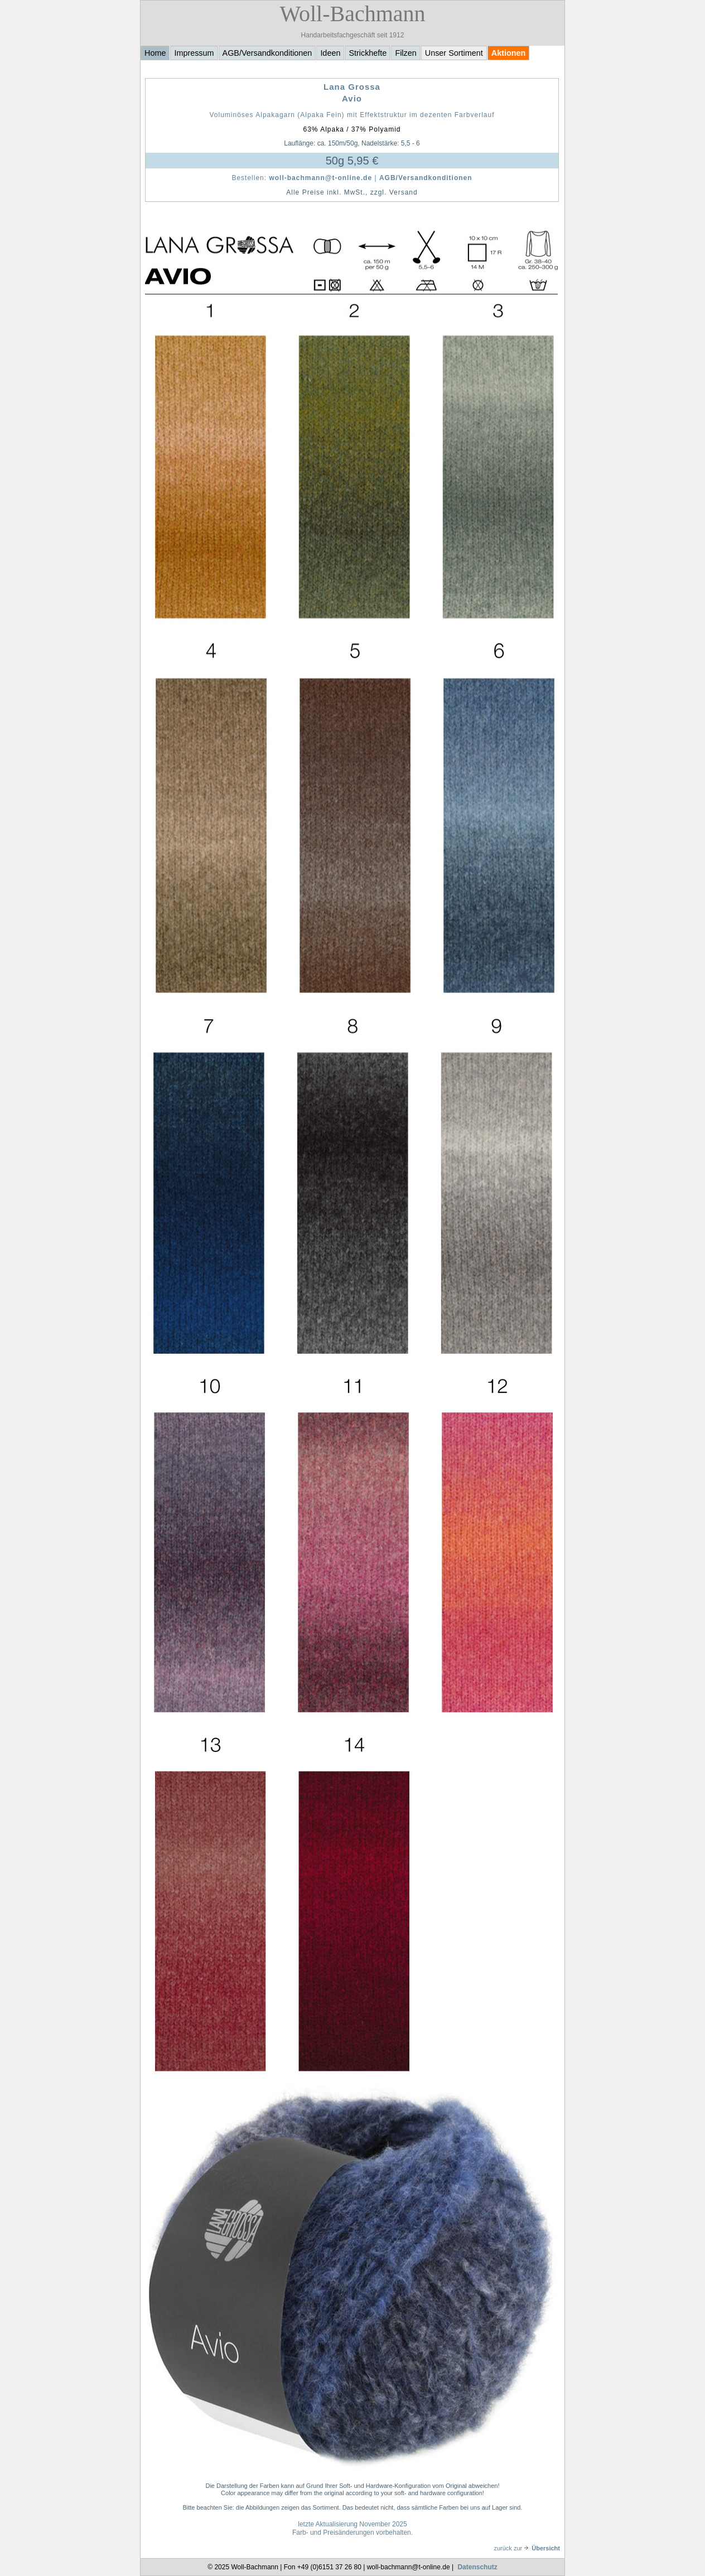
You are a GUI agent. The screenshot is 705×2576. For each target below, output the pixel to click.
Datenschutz (477, 2567)
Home (155, 53)
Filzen (405, 53)
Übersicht (542, 2548)
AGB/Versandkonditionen (267, 53)
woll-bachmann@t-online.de (320, 178)
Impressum (194, 53)
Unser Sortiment (454, 53)
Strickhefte (368, 53)
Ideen (330, 53)
